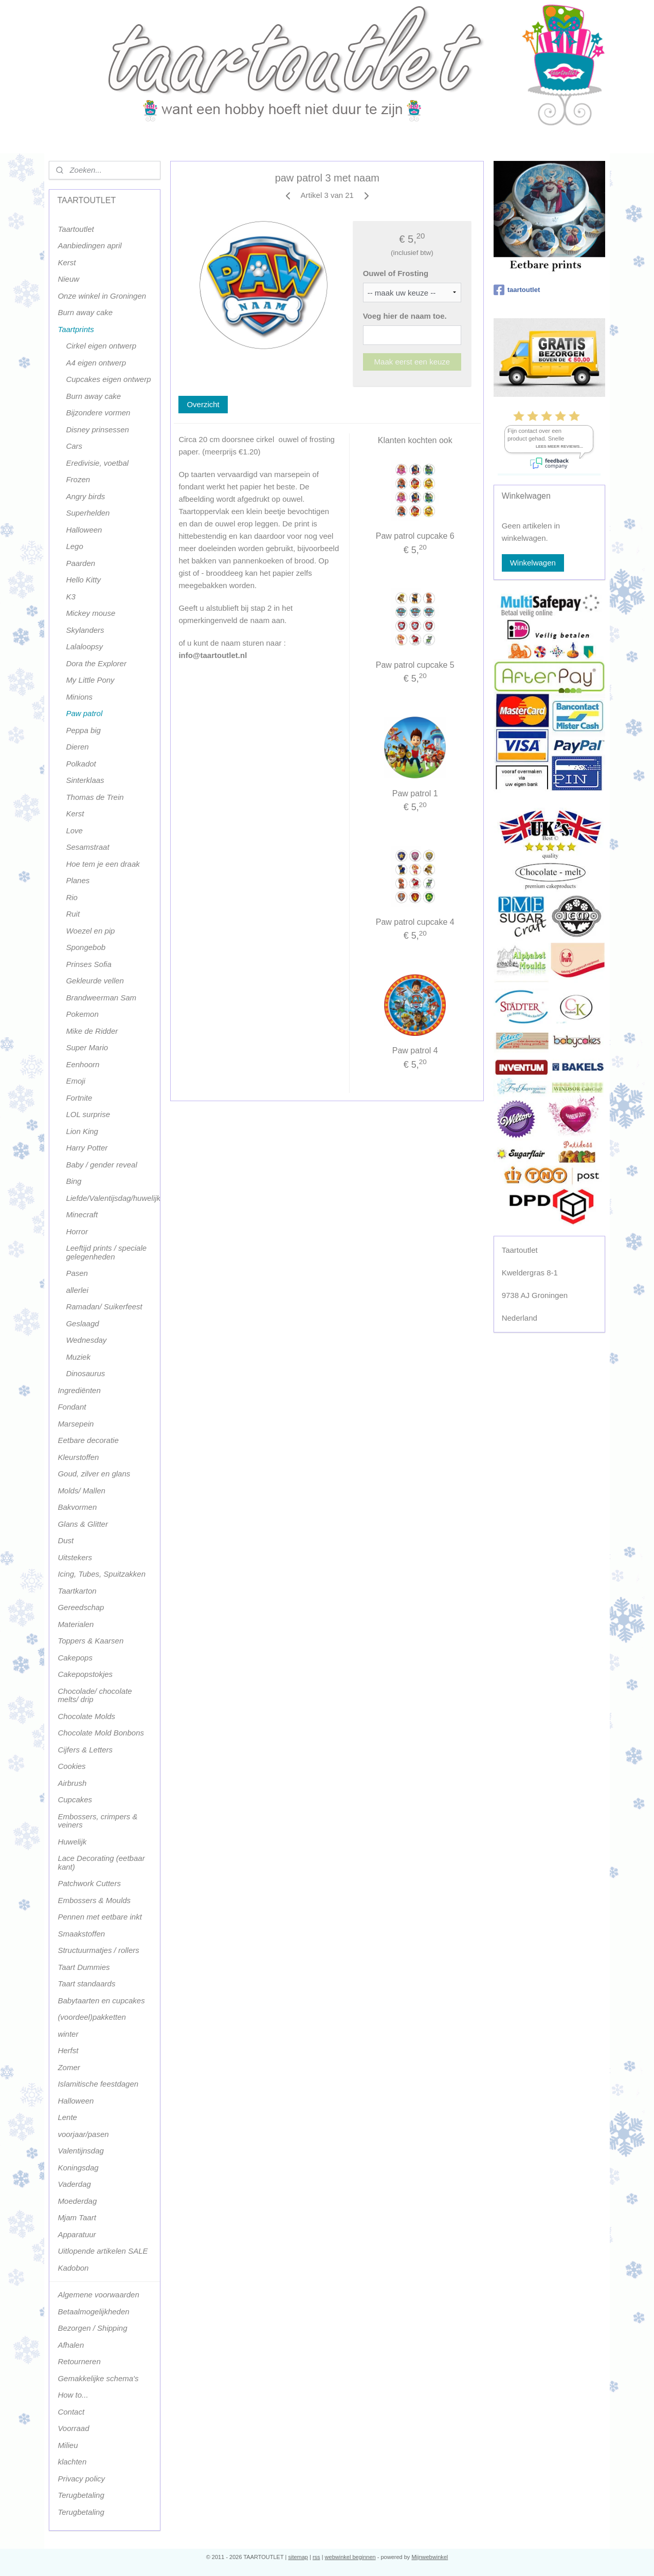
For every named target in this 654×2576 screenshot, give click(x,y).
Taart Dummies (84, 1967)
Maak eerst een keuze (412, 361)
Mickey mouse (90, 613)
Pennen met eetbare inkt (99, 1916)
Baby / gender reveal (101, 1164)
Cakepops (75, 1657)
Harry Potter (86, 1147)
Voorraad (73, 2428)
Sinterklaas (85, 780)
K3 (70, 596)
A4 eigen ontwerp (96, 362)
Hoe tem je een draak (102, 864)
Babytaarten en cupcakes (101, 2000)
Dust (66, 1540)
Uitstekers (75, 1557)
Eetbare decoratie (88, 1440)
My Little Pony (90, 679)
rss (316, 2557)
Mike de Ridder (92, 1031)
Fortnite (79, 1097)
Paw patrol (84, 713)
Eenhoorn (82, 1064)
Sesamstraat (87, 847)
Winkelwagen (533, 562)
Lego (74, 546)
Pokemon (82, 1014)
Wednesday (86, 1340)
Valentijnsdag (81, 2150)
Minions (79, 696)
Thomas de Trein (94, 797)
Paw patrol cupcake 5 (414, 665)
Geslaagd (82, 1323)
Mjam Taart (77, 2217)
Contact (71, 2411)
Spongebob (85, 947)
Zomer (69, 2067)
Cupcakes (75, 1799)
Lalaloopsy (84, 646)
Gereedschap (81, 1607)
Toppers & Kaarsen (90, 1640)
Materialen (76, 1624)
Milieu (68, 2445)
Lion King (82, 1131)
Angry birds (85, 496)
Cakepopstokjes (85, 1674)
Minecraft (82, 1214)
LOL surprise (88, 1114)
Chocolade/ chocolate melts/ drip (95, 1695)
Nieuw (68, 279)
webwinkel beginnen (350, 2557)
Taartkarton (77, 1590)
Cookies (71, 1766)
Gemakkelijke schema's (98, 2378)
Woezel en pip (90, 930)
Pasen (77, 1273)
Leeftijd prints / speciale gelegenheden (106, 1252)
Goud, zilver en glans (94, 1473)
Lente (67, 2117)
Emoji (75, 1080)
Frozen (78, 479)
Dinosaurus (85, 1373)
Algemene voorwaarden (98, 2294)
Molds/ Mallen (81, 1490)
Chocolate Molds (86, 1716)
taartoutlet (517, 290)
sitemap (298, 2557)
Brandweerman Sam (101, 997)
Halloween (84, 529)
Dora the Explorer (96, 663)
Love (74, 830)
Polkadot (81, 763)
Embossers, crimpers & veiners (97, 1821)
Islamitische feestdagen (98, 2083)
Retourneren (79, 2361)
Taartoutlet (76, 229)
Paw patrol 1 (415, 793)
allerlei (77, 1290)
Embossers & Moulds (94, 1900)
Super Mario (87, 1047)
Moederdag (77, 2201)
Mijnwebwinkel (429, 2557)
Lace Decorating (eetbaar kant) (101, 1862)
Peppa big (83, 730)
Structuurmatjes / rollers (98, 1950)
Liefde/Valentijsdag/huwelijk (113, 1198)
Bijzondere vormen (98, 412)
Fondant (72, 1406)
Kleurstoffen (78, 1457)
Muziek (78, 1357)
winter (68, 2034)
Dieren (77, 746)
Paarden (80, 563)
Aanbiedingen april (89, 245)
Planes (77, 880)
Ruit (73, 913)
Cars (74, 446)
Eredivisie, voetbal (97, 463)
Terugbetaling (81, 2495)
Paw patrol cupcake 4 (414, 922)
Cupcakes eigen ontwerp (108, 379)
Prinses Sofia (88, 964)
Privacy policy (81, 2478)
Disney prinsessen (97, 429)
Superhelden (88, 512)
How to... (73, 2394)
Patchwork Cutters (89, 1883)
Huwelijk (72, 1841)
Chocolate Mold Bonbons (101, 1732)
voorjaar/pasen (83, 2134)
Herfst (68, 2050)
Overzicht (203, 404)
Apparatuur (77, 2234)
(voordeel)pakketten (92, 2017)
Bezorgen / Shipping (92, 2328)
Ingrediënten (79, 1390)
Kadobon (73, 2267)
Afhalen (71, 2345)
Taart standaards (86, 1983)
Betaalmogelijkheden (93, 2311)
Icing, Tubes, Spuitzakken (102, 1573)
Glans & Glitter (83, 1524)
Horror (77, 1231)
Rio (72, 897)
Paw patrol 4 (415, 1050)
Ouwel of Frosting (395, 273)
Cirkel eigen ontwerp (101, 345)
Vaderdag (74, 2184)
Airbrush (72, 1783)
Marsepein (76, 1423)
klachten (72, 2461)
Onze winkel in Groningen (102, 295)
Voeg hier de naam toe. (404, 316)
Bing (73, 1181)
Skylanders (85, 630)
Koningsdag (78, 2167)
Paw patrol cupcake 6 (414, 536)
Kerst (67, 262)
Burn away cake (85, 312)
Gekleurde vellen (95, 980)
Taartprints (76, 329)
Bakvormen (77, 1507)
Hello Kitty (83, 579)
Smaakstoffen (81, 1933)
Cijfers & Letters (85, 1749)
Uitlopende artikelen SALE (103, 2250)
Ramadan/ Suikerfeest (104, 1306)
